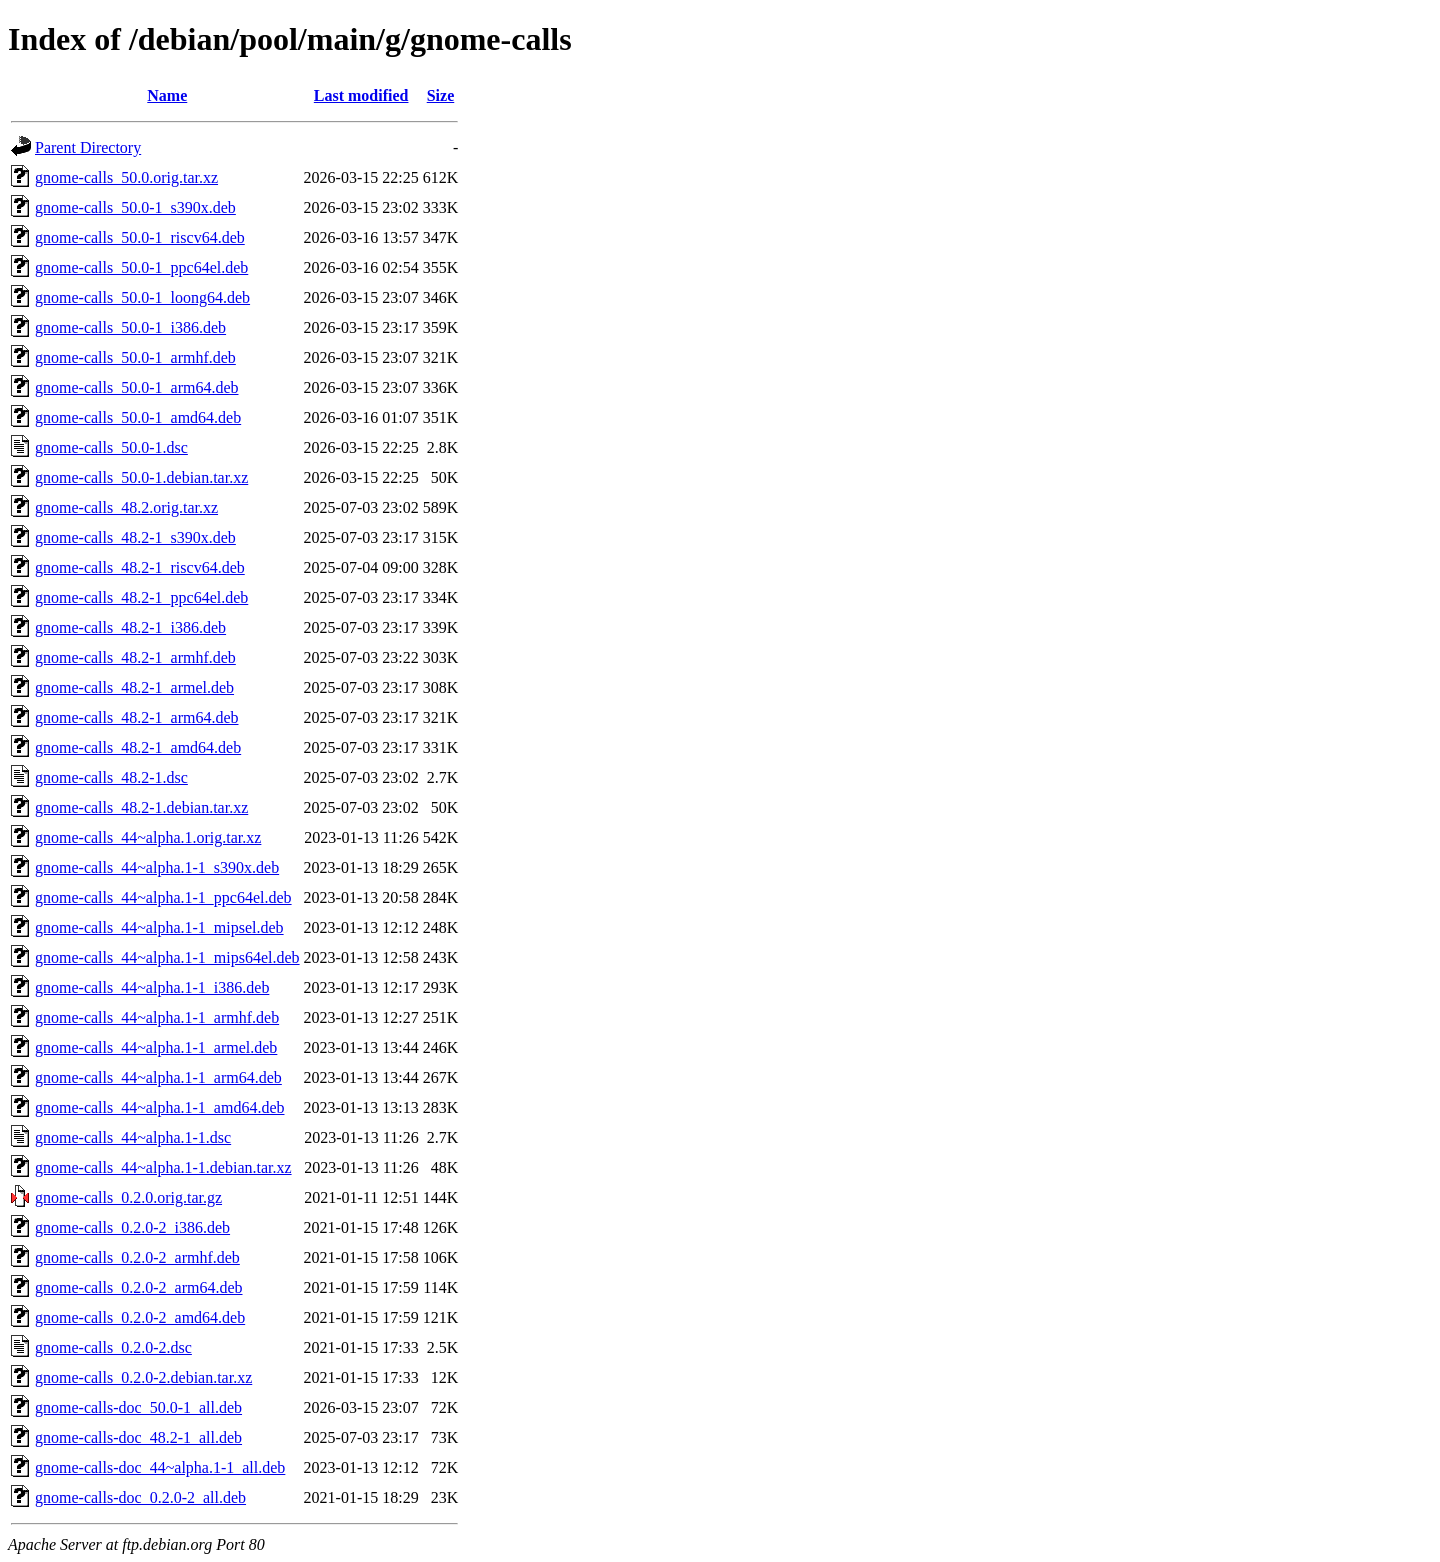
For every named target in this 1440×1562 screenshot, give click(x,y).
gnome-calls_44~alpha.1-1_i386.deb (152, 987)
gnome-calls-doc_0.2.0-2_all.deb (140, 1497)
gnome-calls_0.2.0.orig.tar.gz (128, 1197)
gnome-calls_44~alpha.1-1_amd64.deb (159, 1107)
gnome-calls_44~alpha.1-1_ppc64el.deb (163, 897)
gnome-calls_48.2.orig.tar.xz (126, 507)
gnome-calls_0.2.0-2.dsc (113, 1347)
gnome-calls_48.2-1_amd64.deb (138, 747)
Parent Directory (88, 147)
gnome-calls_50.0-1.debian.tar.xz (141, 477)
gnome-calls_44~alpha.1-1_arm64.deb (158, 1077)
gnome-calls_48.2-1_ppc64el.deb (141, 597)
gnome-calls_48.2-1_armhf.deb (135, 657)
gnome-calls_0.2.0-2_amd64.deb (140, 1317)
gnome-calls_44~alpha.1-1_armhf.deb (157, 1017)
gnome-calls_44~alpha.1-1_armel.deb (156, 1047)
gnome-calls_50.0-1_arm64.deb (137, 387)
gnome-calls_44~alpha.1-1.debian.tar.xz (163, 1167)
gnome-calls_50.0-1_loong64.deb (142, 297)
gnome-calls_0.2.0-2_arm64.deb (139, 1287)
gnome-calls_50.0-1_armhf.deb (135, 357)
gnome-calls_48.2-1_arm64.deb (137, 717)
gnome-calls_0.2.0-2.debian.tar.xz (143, 1377)
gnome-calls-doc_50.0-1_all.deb (138, 1407)
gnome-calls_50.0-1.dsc (111, 447)
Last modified (361, 95)
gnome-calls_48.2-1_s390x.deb (135, 537)
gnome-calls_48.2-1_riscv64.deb (140, 567)
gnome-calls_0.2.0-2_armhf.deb (137, 1257)
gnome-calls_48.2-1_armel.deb (134, 687)
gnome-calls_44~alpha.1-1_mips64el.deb (167, 957)
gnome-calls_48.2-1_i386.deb (130, 627)
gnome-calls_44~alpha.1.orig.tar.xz (148, 837)
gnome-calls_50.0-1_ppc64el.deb (141, 267)
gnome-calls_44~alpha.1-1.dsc (133, 1137)
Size (441, 95)
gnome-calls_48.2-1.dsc (111, 777)
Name (167, 95)
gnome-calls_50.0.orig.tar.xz (126, 177)
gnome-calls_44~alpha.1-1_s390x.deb (157, 867)
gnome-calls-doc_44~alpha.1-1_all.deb (160, 1467)
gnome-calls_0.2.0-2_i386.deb (132, 1227)
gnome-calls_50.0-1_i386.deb (130, 327)
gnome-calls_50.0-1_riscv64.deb (140, 237)
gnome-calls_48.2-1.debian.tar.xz (141, 807)
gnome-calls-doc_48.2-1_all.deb (138, 1437)
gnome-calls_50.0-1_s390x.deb (135, 207)
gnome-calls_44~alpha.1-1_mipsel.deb (159, 927)
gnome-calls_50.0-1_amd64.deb (138, 417)
